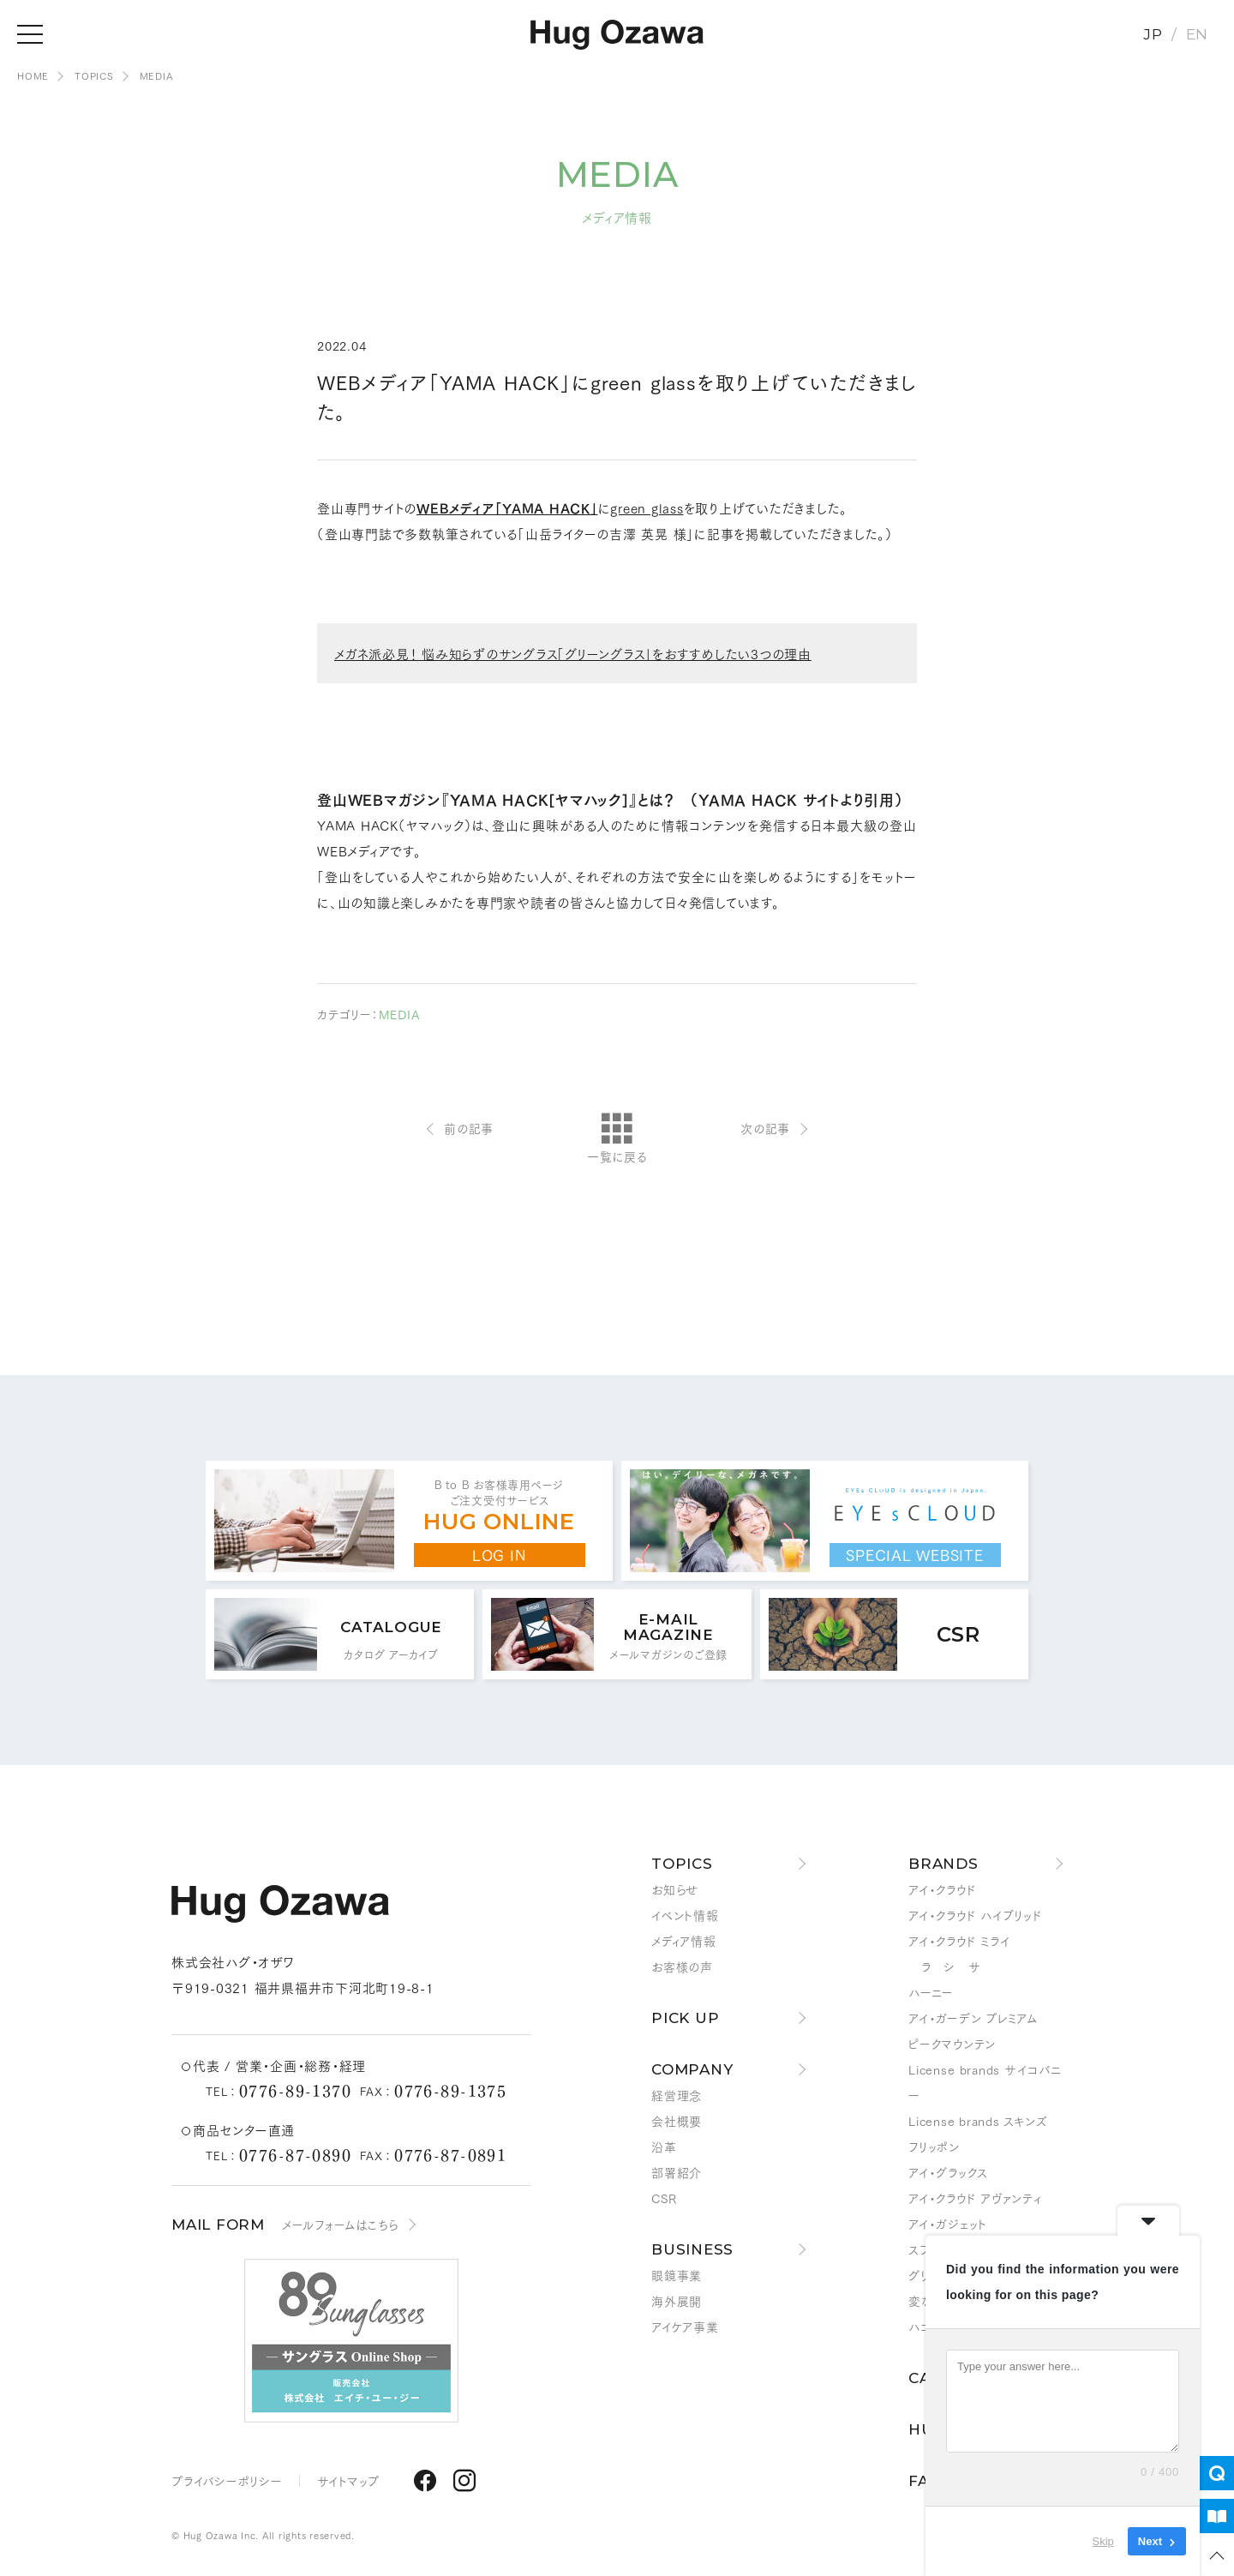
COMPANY (692, 2069)
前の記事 (469, 1128)
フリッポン (934, 2146)
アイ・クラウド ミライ (958, 1940)
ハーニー (931, 1992)
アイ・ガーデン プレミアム (973, 2018)
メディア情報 (683, 1940)
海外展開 (676, 2300)
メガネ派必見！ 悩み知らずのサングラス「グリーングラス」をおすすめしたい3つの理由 (573, 653)
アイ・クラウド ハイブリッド (975, 1915)
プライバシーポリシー (227, 2480)
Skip (1103, 2541)
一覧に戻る (617, 1139)
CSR (663, 2198)
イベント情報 (685, 1915)
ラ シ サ (944, 1966)
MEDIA (156, 75)
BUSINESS (692, 2249)
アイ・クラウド (942, 1889)
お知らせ (674, 1889)
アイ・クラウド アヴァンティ (975, 2198)
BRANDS (943, 1863)
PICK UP (685, 2018)
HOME (33, 75)
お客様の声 (682, 1966)
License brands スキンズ (977, 2120)
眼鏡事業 (676, 2275)
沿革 (664, 2146)
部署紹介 (676, 2172)
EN (1197, 34)
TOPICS (94, 75)
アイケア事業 (685, 2326)
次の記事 (765, 1128)
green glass (646, 507)
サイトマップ (348, 2480)
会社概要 (676, 2120)
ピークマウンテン (952, 2043)
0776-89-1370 (295, 2090)
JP (1153, 34)
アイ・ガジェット (947, 2223)
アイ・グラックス (948, 2172)
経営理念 (676, 2095)
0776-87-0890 (295, 2154)
